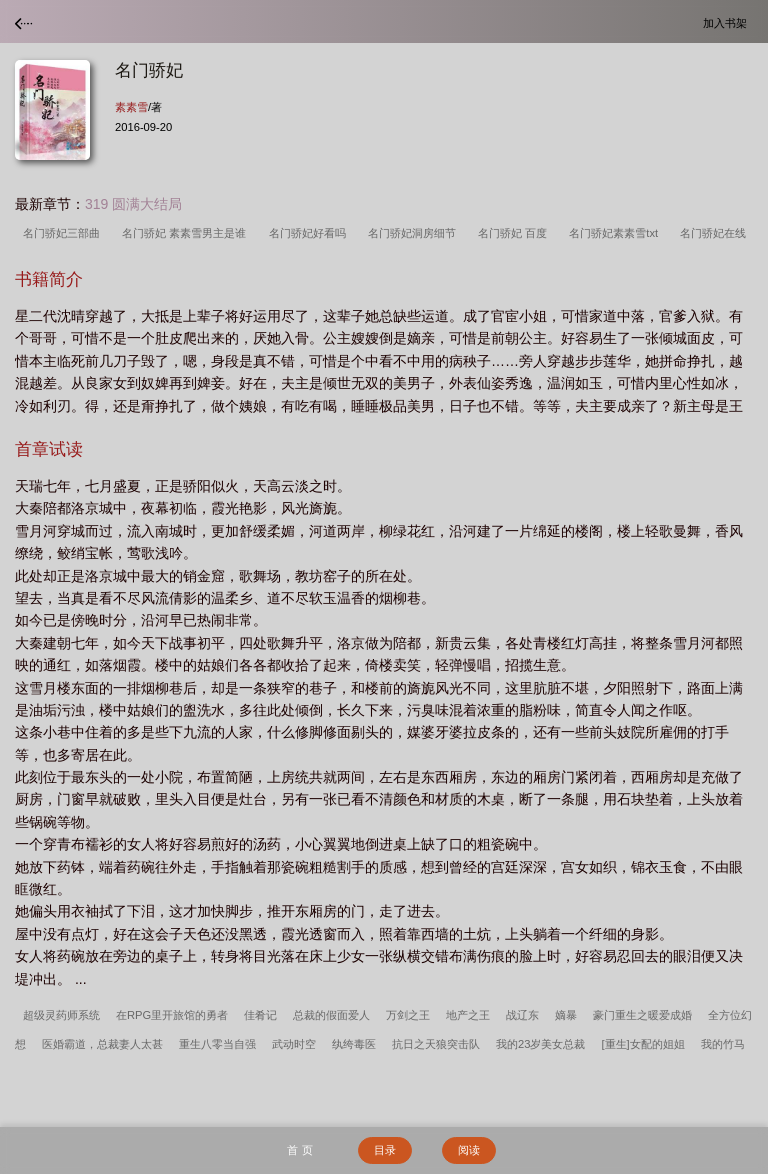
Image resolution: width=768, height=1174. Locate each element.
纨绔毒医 (354, 1044)
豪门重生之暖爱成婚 (642, 1015)
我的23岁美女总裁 (540, 1044)
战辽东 (522, 1015)
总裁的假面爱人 (331, 1015)
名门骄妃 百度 (515, 233)
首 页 (299, 1150)
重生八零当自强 (217, 1044)
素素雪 (131, 107)
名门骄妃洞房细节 (415, 233)
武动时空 (294, 1044)
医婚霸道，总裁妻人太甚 (102, 1044)
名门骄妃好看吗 (310, 233)
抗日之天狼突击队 (436, 1044)
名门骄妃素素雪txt (616, 233)
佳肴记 (260, 1015)
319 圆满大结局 (133, 204)
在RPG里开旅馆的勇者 (172, 1015)
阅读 (469, 1150)
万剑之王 (408, 1015)
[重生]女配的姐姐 (642, 1044)
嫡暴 (566, 1015)
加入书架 (728, 22)
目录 (385, 1150)
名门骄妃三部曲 (64, 233)
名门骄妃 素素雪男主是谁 (187, 233)
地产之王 (468, 1015)
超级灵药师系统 (61, 1015)
